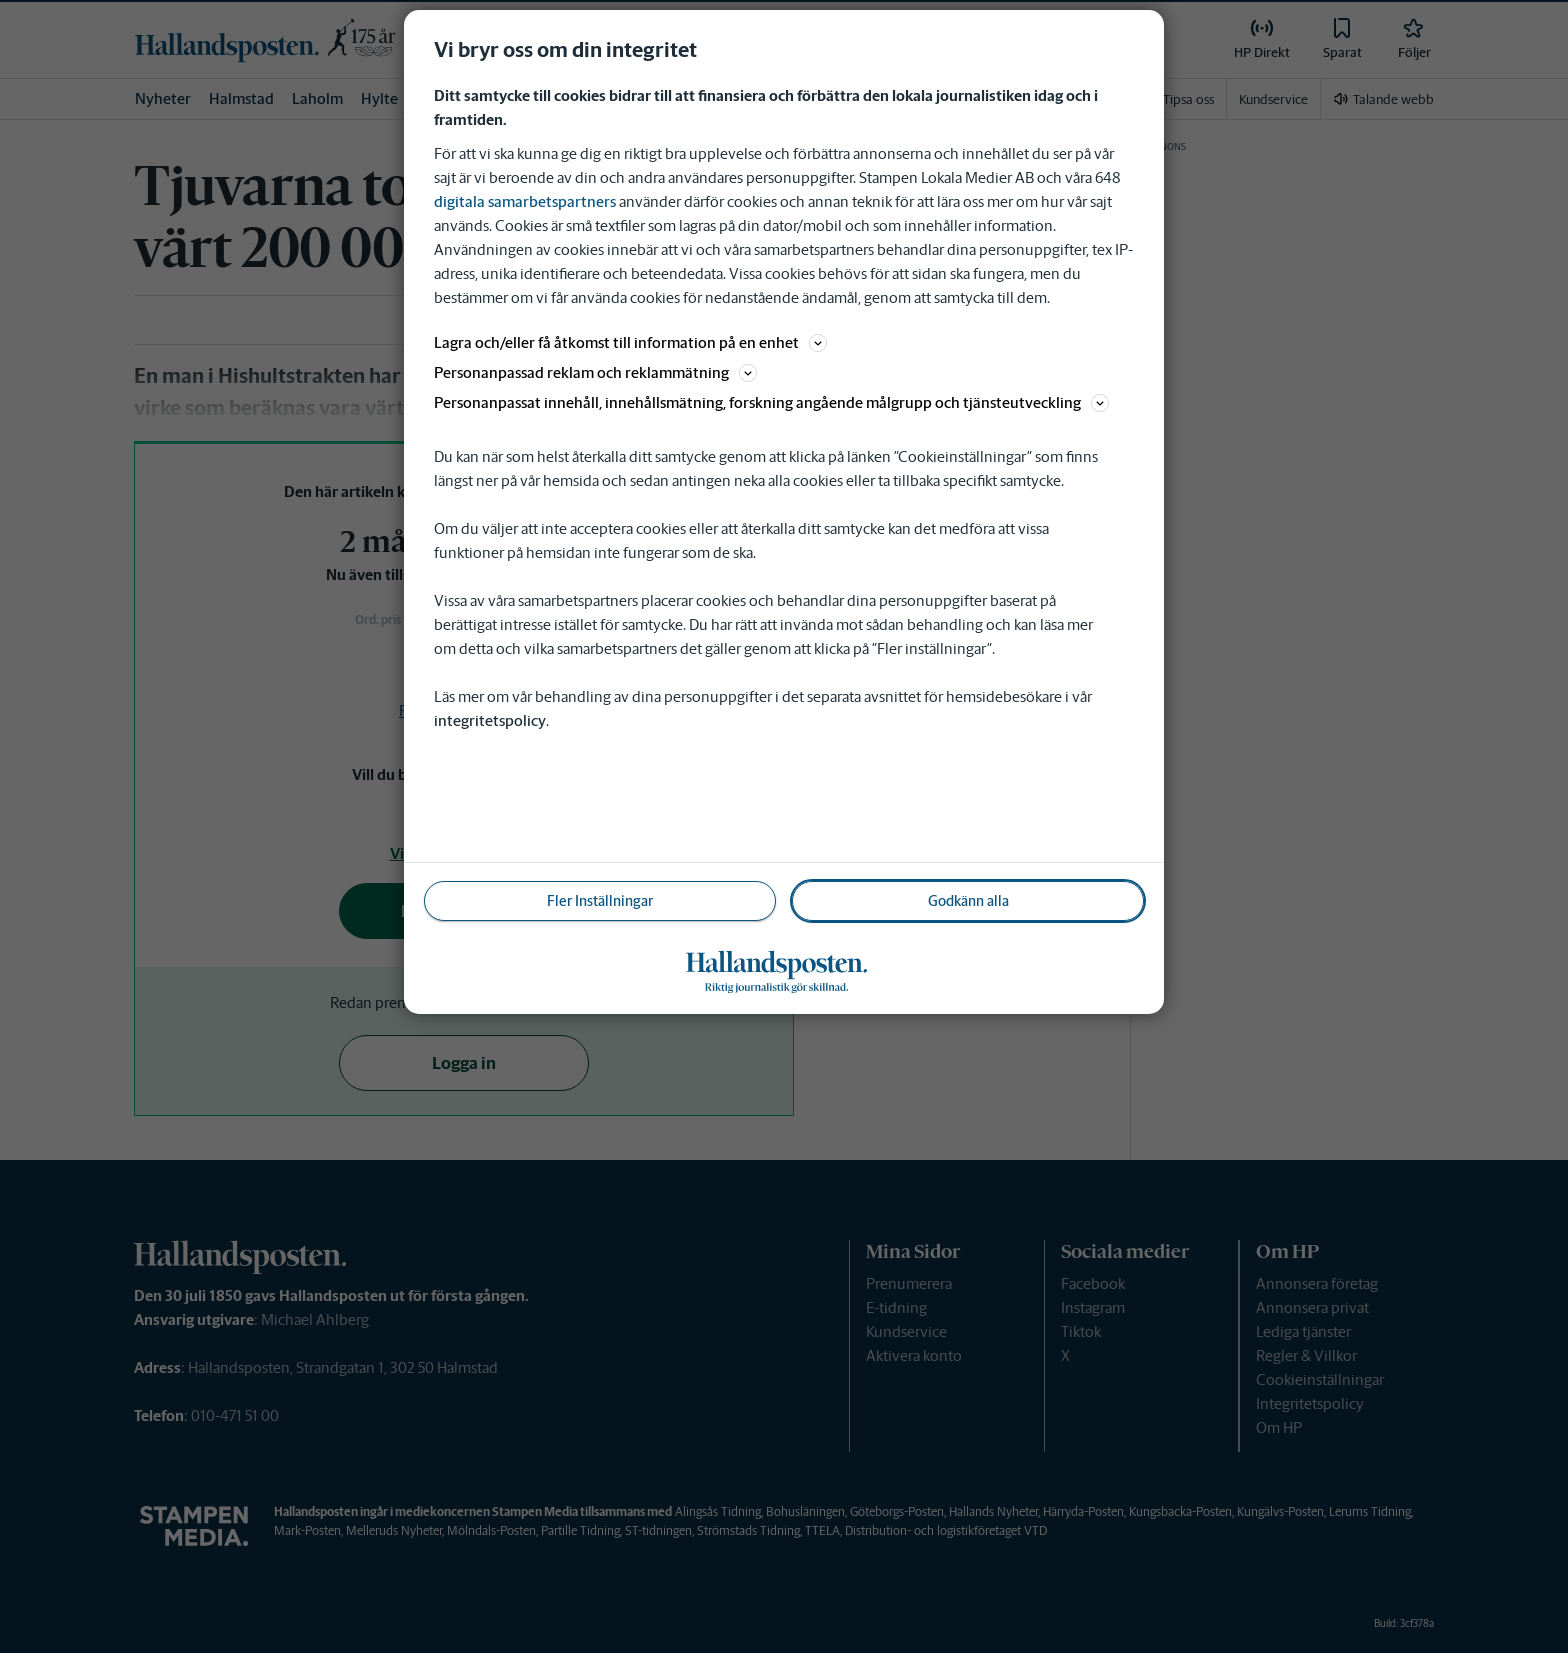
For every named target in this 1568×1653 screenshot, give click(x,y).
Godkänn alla (968, 901)
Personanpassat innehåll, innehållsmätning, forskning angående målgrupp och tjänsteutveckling (771, 402)
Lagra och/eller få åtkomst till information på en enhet (630, 342)
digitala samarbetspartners (525, 201)
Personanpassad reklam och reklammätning (595, 372)
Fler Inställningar (600, 901)
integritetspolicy (490, 720)
